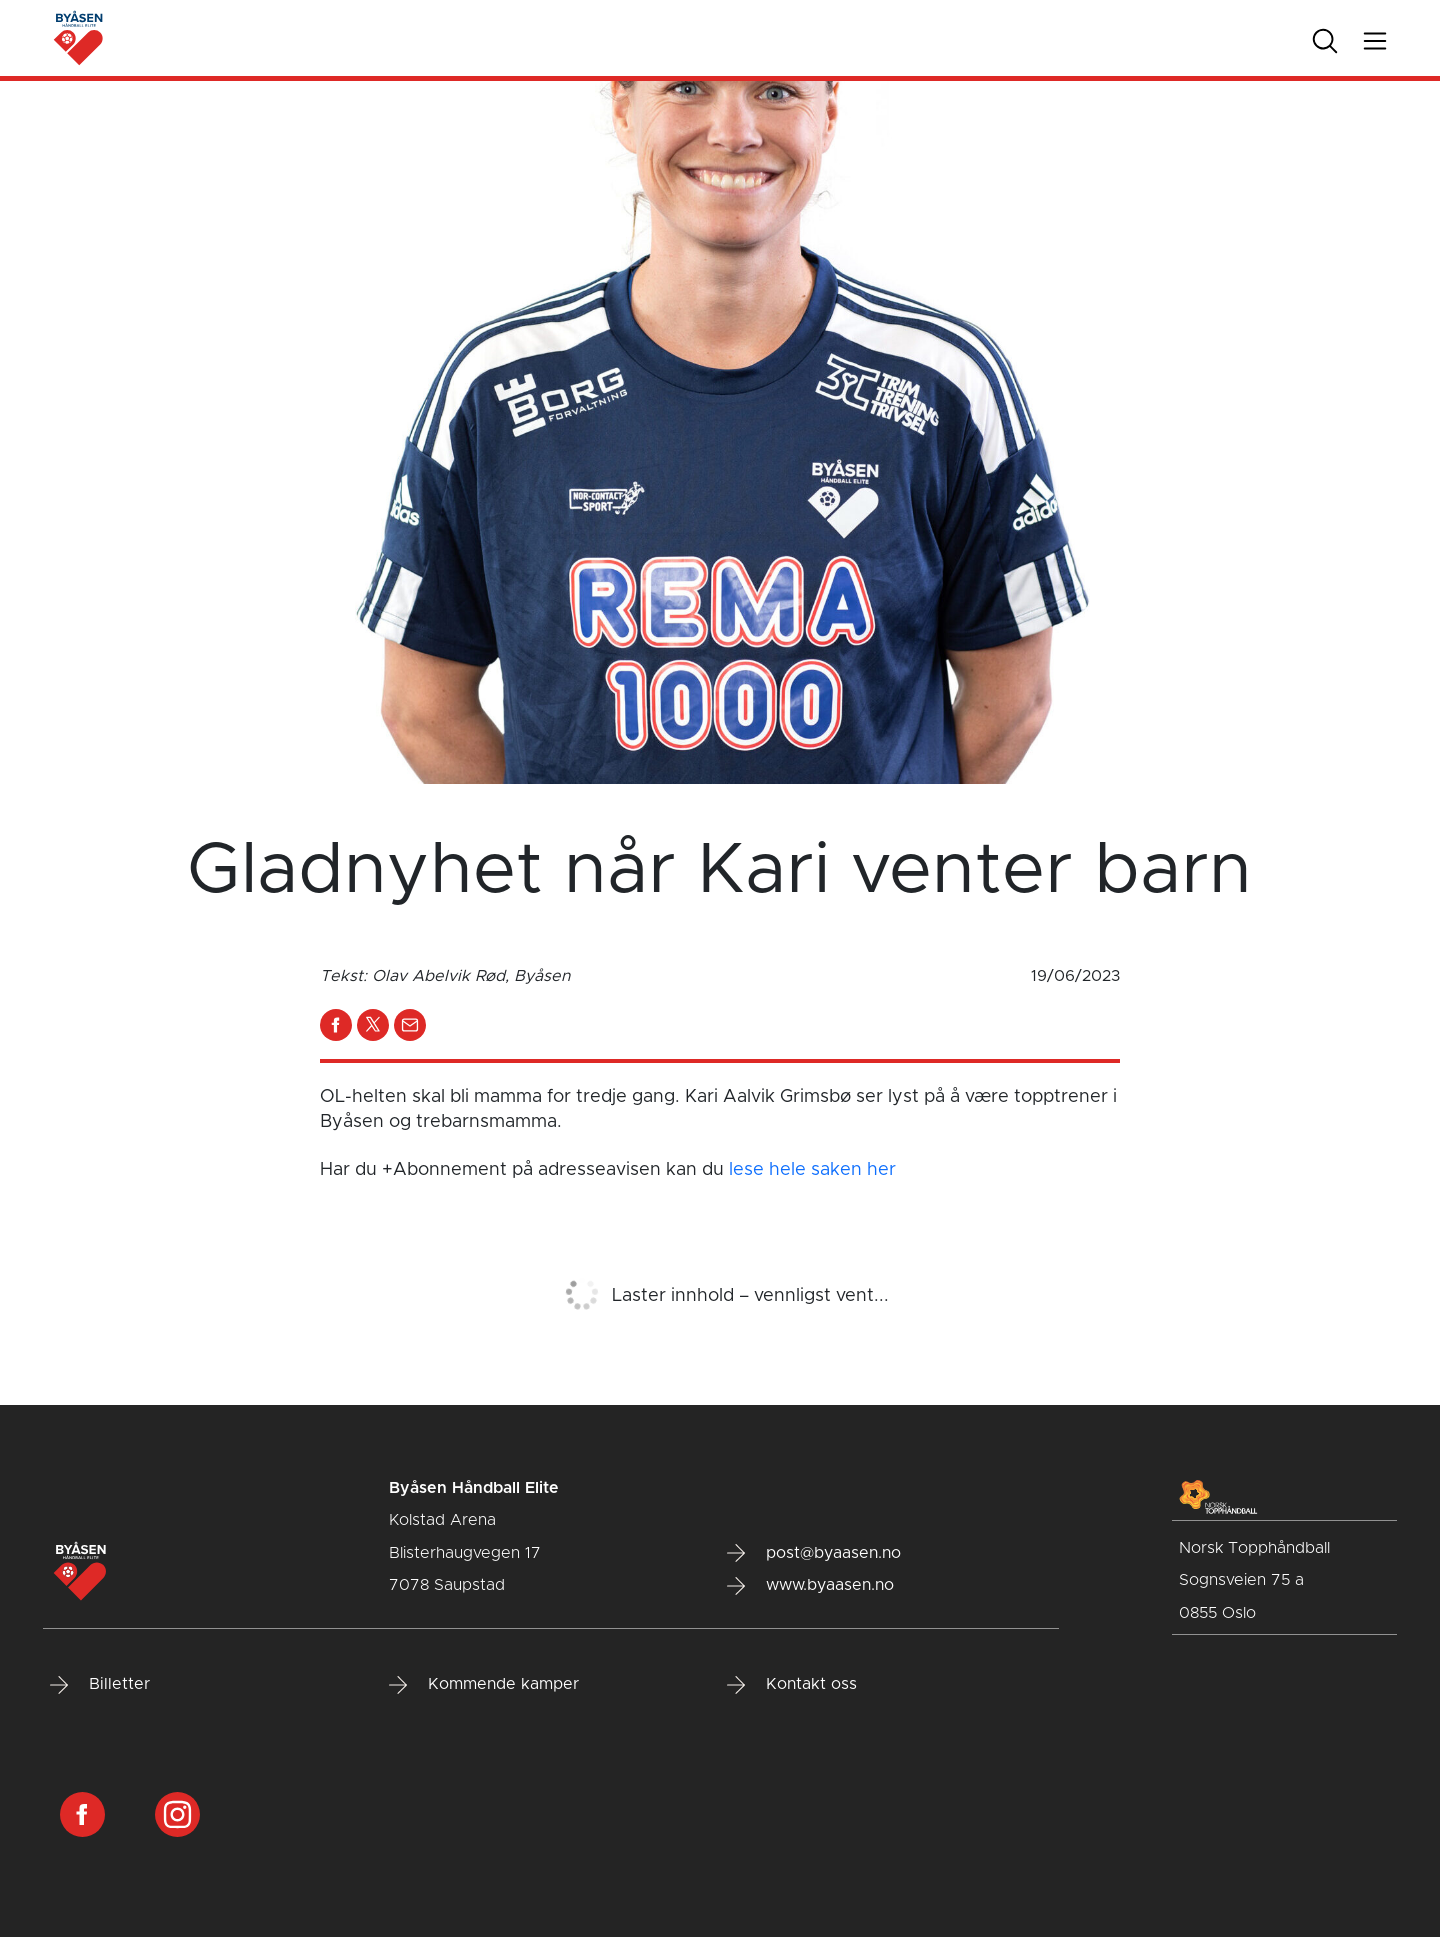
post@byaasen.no (814, 1553)
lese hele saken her (812, 1170)
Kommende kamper (484, 1685)
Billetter (100, 1685)
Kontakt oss (792, 1685)
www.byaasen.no (810, 1586)
